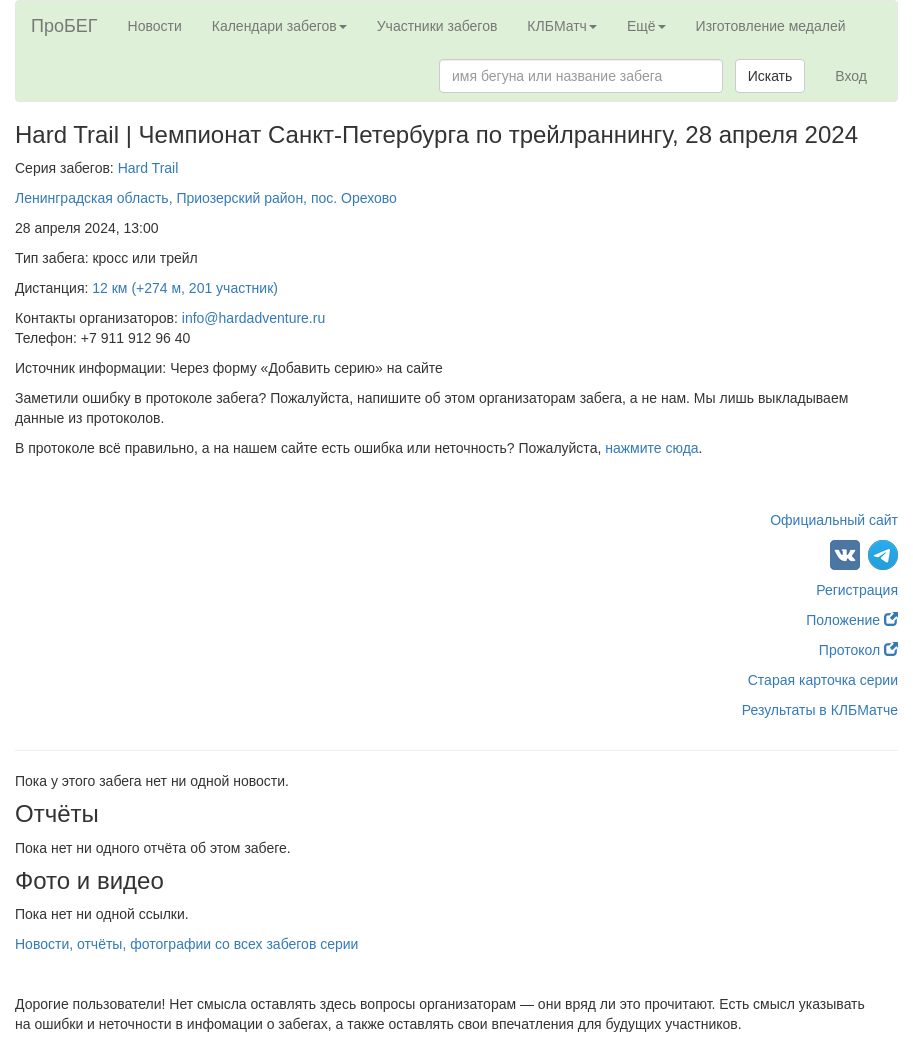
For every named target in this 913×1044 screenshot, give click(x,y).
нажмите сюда (651, 448)
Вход (851, 76)
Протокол (858, 650)
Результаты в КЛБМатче (820, 710)
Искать (770, 76)
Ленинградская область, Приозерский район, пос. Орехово (206, 198)
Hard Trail (148, 168)
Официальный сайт (834, 520)
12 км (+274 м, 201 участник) (185, 288)
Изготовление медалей (771, 26)
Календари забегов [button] (279, 26)
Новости (155, 26)
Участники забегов (437, 26)
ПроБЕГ (64, 26)
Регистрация (857, 590)
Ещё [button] (646, 26)
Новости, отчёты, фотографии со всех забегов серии (186, 944)
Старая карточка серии (823, 680)
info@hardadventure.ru (253, 318)
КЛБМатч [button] (562, 26)
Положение (852, 620)
